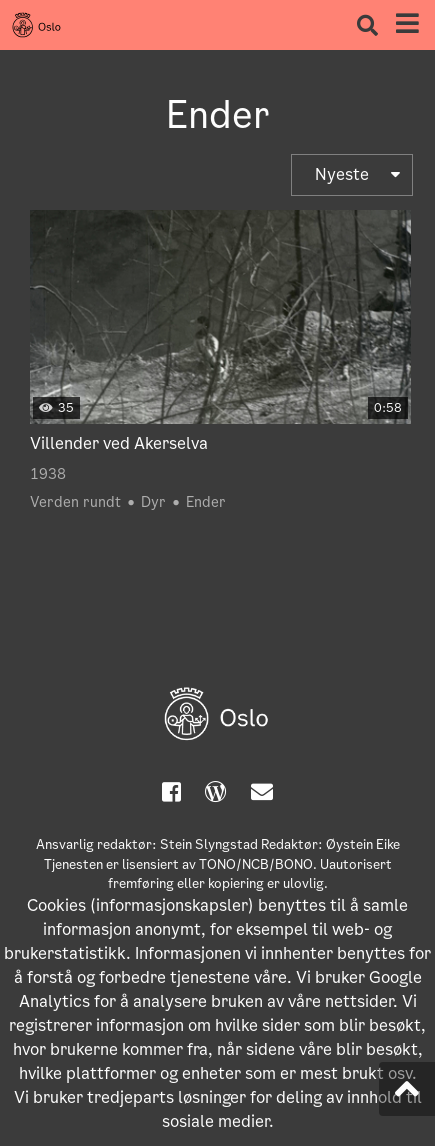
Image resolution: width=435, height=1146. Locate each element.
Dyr (153, 502)
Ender (206, 502)
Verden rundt (75, 502)
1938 (48, 474)
